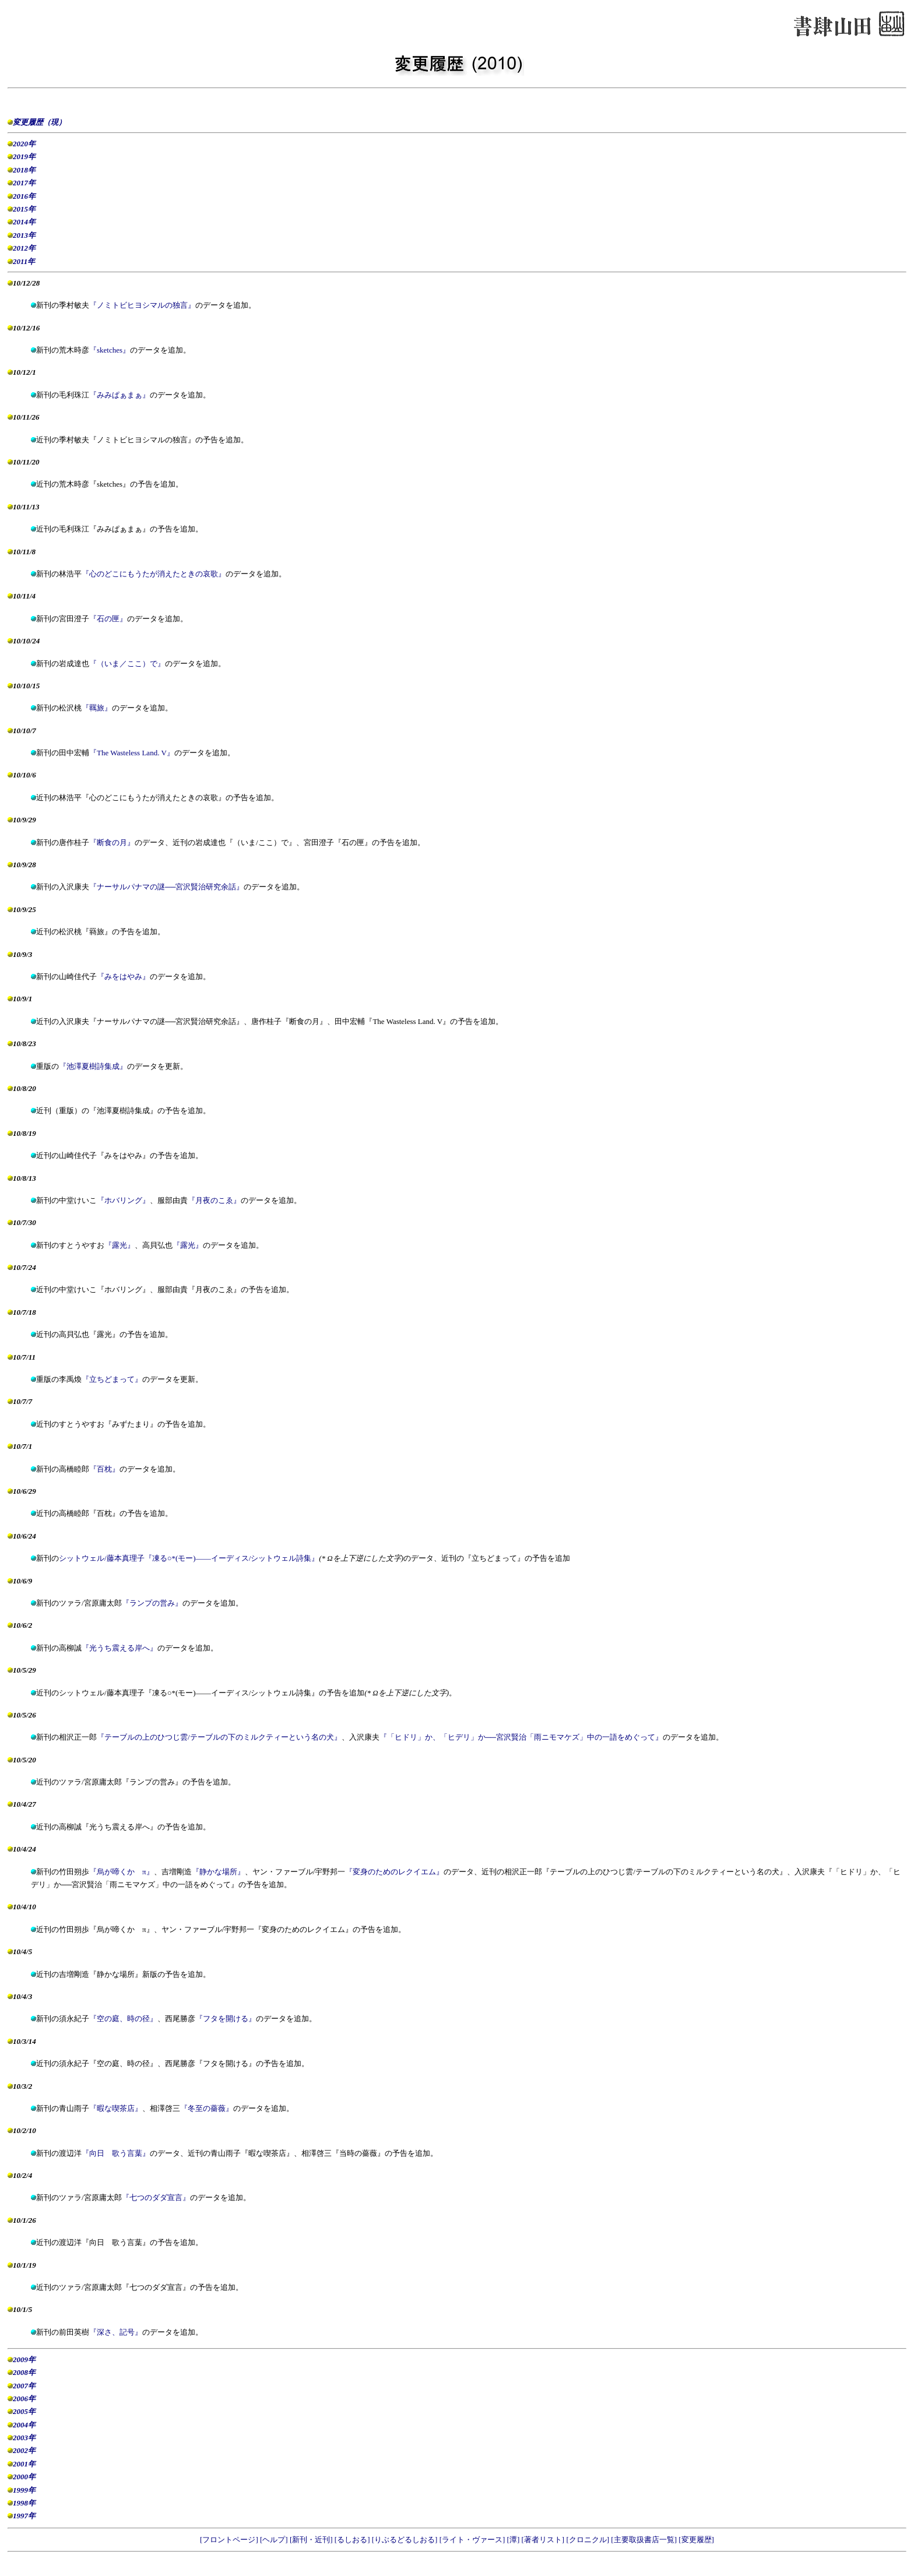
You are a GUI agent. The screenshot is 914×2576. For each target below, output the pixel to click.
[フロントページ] (230, 2539)
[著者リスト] (544, 2539)
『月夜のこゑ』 (214, 1200)
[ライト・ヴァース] (473, 2539)
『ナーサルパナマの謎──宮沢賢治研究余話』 (166, 886)
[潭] (514, 2539)
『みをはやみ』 (123, 976)
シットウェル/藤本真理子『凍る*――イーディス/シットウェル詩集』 (189, 1558)
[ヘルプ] (275, 2539)
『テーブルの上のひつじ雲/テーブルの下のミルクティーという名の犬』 (219, 1737)
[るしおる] (353, 2539)
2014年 (24, 221)
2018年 (24, 170)
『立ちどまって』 (112, 1379)
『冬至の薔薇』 (206, 2108)
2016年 (24, 196)
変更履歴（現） (39, 122)
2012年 (24, 248)
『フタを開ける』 (225, 2018)
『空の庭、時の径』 (123, 2018)
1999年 (24, 2490)
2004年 (24, 2424)
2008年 (24, 2372)
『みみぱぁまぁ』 (119, 394)
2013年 (24, 235)
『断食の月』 (112, 842)
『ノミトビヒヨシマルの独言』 (142, 305)
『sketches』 (109, 350)
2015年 (24, 209)
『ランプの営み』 (152, 1603)
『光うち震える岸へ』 (119, 1648)
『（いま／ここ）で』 (127, 663)
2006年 (24, 2398)
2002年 (24, 2450)
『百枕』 (104, 1469)
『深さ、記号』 (115, 2332)
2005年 (24, 2411)
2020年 (24, 143)
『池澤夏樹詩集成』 (93, 1066)
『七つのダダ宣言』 (156, 2197)
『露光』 (119, 1245)
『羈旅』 (97, 707)
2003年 (24, 2437)
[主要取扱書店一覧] (645, 2539)
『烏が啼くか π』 (121, 1871)
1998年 (24, 2502)
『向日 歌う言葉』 (116, 2153)
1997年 (24, 2515)
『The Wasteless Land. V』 (131, 752)
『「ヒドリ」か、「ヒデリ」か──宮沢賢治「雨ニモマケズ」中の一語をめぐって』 (521, 1737)
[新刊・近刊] (312, 2539)
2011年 (24, 261)
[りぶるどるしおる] (406, 2539)
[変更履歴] (696, 2539)
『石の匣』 (108, 618)
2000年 (24, 2476)
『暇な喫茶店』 (115, 2108)
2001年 (24, 2463)
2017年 (24, 182)
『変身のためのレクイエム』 (394, 1871)
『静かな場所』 (218, 1871)
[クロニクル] (588, 2539)
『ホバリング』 (123, 1200)
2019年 (24, 156)
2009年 (24, 2359)
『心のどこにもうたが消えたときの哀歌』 (154, 573)
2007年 (24, 2385)
